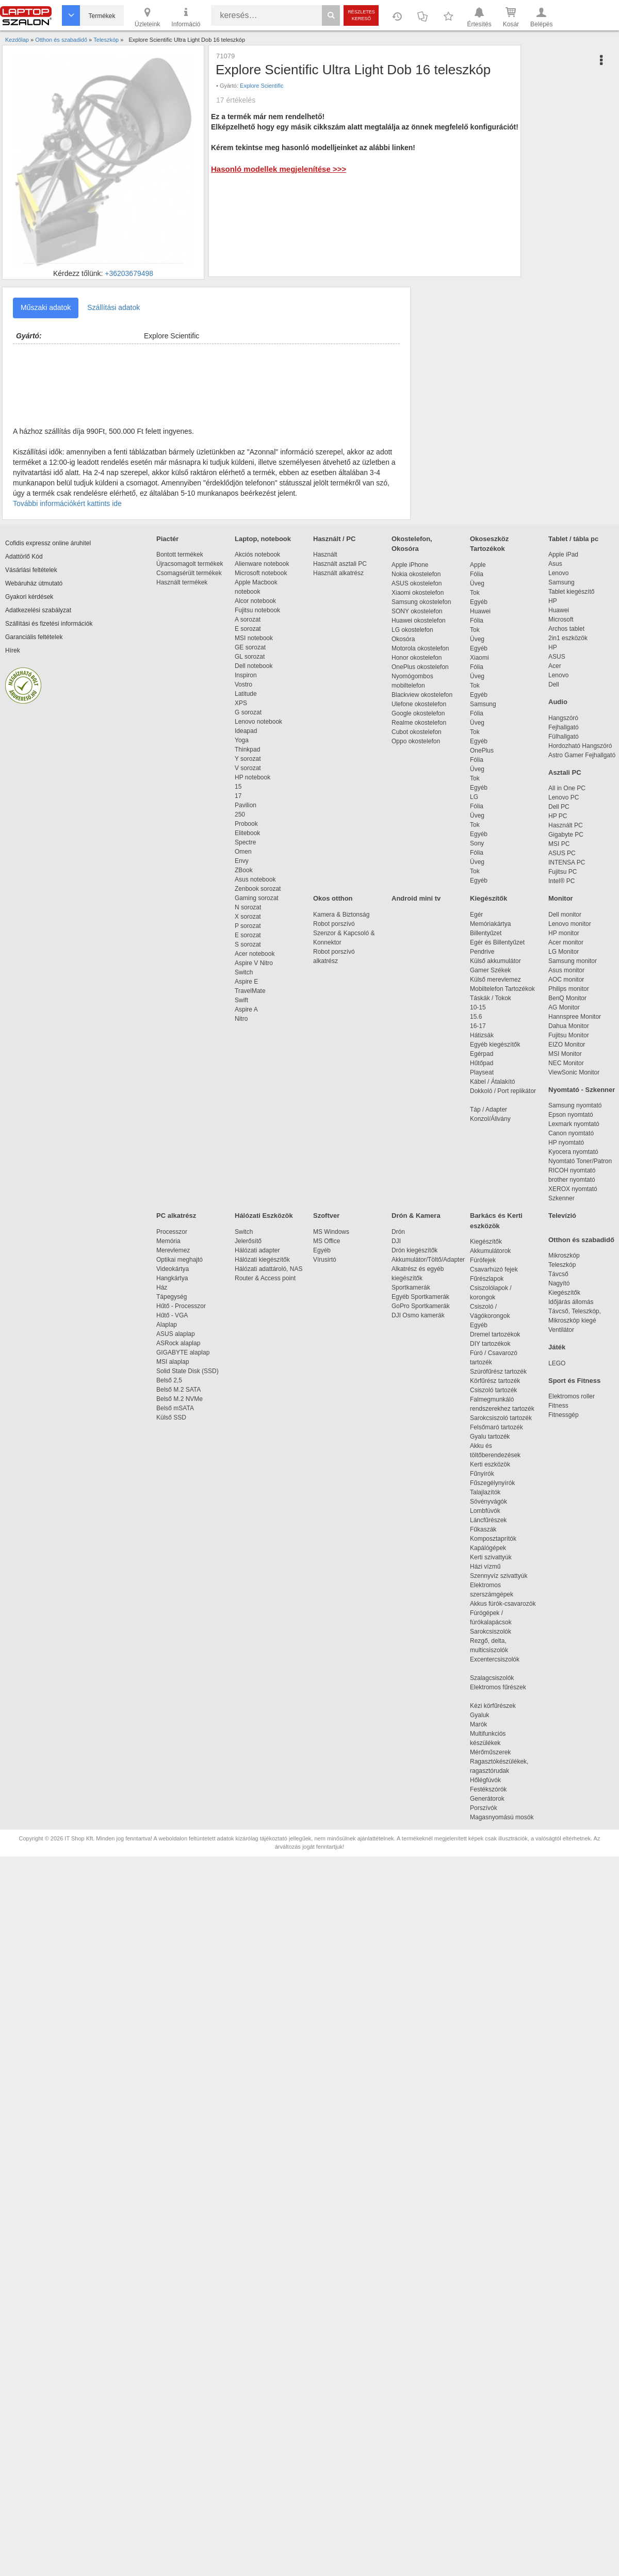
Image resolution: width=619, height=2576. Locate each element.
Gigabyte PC (565, 834)
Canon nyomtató (571, 1133)
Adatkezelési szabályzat (38, 610)
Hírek (12, 650)
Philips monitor (568, 988)
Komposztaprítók (493, 1538)
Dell (553, 684)
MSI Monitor (565, 1053)
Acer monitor (565, 942)
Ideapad (246, 731)
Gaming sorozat (258, 898)
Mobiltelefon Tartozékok (502, 988)
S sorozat (248, 944)
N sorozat (248, 907)
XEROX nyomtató (572, 1189)
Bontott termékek (179, 554)
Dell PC (558, 806)
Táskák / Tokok (490, 998)
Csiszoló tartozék (493, 1390)
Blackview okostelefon (422, 694)
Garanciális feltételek (33, 637)
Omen (243, 851)
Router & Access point (265, 1278)
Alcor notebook (255, 601)
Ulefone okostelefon (419, 704)
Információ (185, 16)
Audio (557, 702)
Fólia (476, 574)
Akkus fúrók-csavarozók (502, 1603)
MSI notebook (254, 638)
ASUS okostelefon (417, 583)
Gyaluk (491, 1715)
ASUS (556, 656)
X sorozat (248, 916)
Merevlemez (173, 1250)
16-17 (478, 1026)
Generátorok (487, 1798)
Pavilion (245, 805)
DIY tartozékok (490, 1343)
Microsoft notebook (261, 573)
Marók (485, 1724)
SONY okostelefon (417, 611)
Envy (242, 861)
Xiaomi (479, 657)
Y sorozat (247, 758)
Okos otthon (333, 898)
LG (474, 797)
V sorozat (248, 768)
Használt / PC (334, 539)
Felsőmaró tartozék (496, 1427)
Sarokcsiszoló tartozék (501, 1418)
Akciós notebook (257, 554)
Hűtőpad (481, 1063)
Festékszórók (488, 1789)
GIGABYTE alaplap (184, 1352)
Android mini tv (416, 898)
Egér (476, 914)
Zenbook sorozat (258, 888)
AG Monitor (564, 1007)
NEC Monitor (566, 1063)
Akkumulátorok (495, 1250)
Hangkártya (172, 1278)
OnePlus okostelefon (420, 667)
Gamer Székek (490, 970)
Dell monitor (564, 914)
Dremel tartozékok (500, 1334)
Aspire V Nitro (255, 963)
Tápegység (171, 1296)
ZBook (244, 870)
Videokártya (172, 1269)
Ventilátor (561, 1329)
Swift (241, 1000)
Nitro (241, 1018)
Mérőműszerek (490, 1752)
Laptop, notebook (263, 539)
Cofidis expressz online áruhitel (48, 543)
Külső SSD (171, 1417)
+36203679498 (129, 273)
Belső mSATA (176, 1408)
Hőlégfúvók (485, 1780)
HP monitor (563, 933)
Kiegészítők (488, 898)
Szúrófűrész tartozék (498, 1371)
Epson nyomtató (570, 1114)
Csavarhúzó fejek (499, 1269)
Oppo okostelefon (416, 741)
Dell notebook (253, 666)
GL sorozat (250, 656)
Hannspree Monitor (574, 1016)
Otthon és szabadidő (581, 1240)
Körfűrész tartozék (495, 1380)
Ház (161, 1287)
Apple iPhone (410, 564)
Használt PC (565, 825)
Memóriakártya (490, 923)
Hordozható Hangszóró (580, 745)
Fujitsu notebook (257, 610)
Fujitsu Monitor (568, 1035)
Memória (168, 1241)
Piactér (167, 539)
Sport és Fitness (574, 1380)
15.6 (476, 1016)
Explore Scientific (261, 86)
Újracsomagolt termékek (189, 563)
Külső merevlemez (495, 979)
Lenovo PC (563, 797)
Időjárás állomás (570, 1302)
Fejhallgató (563, 727)
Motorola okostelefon (420, 648)
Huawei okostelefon (419, 620)
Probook (246, 823)
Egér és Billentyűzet (497, 942)
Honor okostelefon (417, 657)
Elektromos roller (571, 1396)
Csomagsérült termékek (189, 573)
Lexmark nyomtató (573, 1124)
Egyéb (478, 602)
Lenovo (558, 573)
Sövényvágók (493, 1501)
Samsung (483, 704)
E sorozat (248, 628)
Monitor (560, 898)
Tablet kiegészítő (571, 591)
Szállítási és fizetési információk (48, 623)
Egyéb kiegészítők (495, 1044)
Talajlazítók (485, 1492)
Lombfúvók (485, 1510)
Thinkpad (247, 749)
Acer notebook (254, 953)
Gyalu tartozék (490, 1436)
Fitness (558, 1405)
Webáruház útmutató (33, 583)
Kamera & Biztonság (341, 914)
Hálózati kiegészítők (262, 1259)
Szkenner (561, 1198)
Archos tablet (566, 628)
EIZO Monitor (566, 1044)
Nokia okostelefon (416, 574)
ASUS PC (562, 853)
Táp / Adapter (488, 1109)
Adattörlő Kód (24, 556)
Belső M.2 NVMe (181, 1399)
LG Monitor (563, 951)
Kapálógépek (488, 1548)
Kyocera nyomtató (573, 1151)
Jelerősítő (248, 1241)
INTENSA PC (566, 862)
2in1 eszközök (568, 638)
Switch (244, 972)
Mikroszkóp (564, 1255)
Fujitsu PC (562, 871)
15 (238, 786)
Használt (325, 554)
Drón (398, 1231)
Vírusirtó (324, 1259)
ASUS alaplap (177, 1334)
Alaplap (166, 1324)
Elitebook (247, 833)
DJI (396, 1241)
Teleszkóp (562, 1264)
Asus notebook (255, 879)
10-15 (478, 1007)
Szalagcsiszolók (492, 1678)
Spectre (245, 842)
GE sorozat (252, 647)
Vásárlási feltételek (31, 570)
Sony (477, 843)
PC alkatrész (176, 1215)
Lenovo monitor (569, 923)
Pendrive (482, 951)
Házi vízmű (485, 1566)
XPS (241, 703)
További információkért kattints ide (67, 503)
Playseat (482, 1072)
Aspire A (246, 1009)
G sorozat (248, 712)
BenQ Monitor (567, 998)
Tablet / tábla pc (573, 539)
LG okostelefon (412, 629)
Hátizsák (482, 1035)
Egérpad (481, 1053)
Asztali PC (564, 772)
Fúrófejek (488, 1260)
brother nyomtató (571, 1179)
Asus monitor (566, 970)
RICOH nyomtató (571, 1170)
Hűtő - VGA (172, 1315)
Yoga (242, 740)
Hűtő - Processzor (181, 1306)
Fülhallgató (563, 736)
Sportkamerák (411, 1287)
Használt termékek (181, 582)
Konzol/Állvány (490, 1118)
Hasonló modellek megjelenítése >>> (278, 169)
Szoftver (326, 1215)
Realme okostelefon (419, 722)
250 (240, 814)
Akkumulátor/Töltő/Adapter (428, 1259)
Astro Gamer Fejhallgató (581, 755)
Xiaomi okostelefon (418, 592)
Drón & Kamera (416, 1215)
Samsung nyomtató (574, 1105)
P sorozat (247, 926)
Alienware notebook (262, 563)
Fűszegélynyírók (495, 1483)
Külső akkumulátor (495, 961)
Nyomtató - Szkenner (581, 1090)
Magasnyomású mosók (501, 1817)
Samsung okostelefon (421, 602)
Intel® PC (561, 881)
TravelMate (252, 990)
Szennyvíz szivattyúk (498, 1575)
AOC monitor (566, 979)
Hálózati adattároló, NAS (268, 1269)
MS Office (326, 1241)
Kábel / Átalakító (494, 1081)
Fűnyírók (482, 1473)
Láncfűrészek (493, 1520)
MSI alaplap (172, 1361)
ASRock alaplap (180, 1343)
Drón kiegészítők (414, 1250)
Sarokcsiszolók (494, 1631)
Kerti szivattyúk (491, 1557)
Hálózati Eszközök (264, 1215)
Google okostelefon (418, 713)
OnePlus (482, 750)
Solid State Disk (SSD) (187, 1371)
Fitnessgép (563, 1415)
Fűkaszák (483, 1529)
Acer (554, 666)
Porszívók (483, 1808)
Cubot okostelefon (417, 732)
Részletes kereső (361, 15)
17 (238, 796)
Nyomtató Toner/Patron (580, 1161)
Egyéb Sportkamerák (422, 1296)
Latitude (246, 693)
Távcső (558, 1274)
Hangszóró (563, 718)
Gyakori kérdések (29, 596)
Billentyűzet (485, 933)
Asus (555, 563)
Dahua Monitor (568, 1026)
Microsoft (561, 619)
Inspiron (246, 675)
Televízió (562, 1215)
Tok (475, 592)
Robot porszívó (334, 923)
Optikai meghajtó (179, 1259)
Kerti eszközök (490, 1464)
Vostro (243, 684)
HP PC (557, 816)
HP (552, 601)
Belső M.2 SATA (178, 1389)
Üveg (477, 583)
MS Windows (331, 1231)
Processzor (171, 1231)
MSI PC (558, 843)
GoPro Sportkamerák (421, 1306)
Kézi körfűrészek (498, 1705)
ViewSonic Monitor (573, 1072)
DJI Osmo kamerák (420, 1315)
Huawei (480, 611)
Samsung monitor (572, 961)
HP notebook (252, 777)
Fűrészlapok (492, 1278)
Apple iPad (563, 554)
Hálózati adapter (257, 1250)
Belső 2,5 (169, 1380)
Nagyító (558, 1283)
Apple (478, 564)
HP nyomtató (566, 1142)
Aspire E (246, 981)
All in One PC (566, 788)
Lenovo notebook (258, 721)
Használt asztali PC (340, 563)
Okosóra (403, 639)
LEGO (556, 1363)
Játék (556, 1347)
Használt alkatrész (338, 573)
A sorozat (247, 619)
